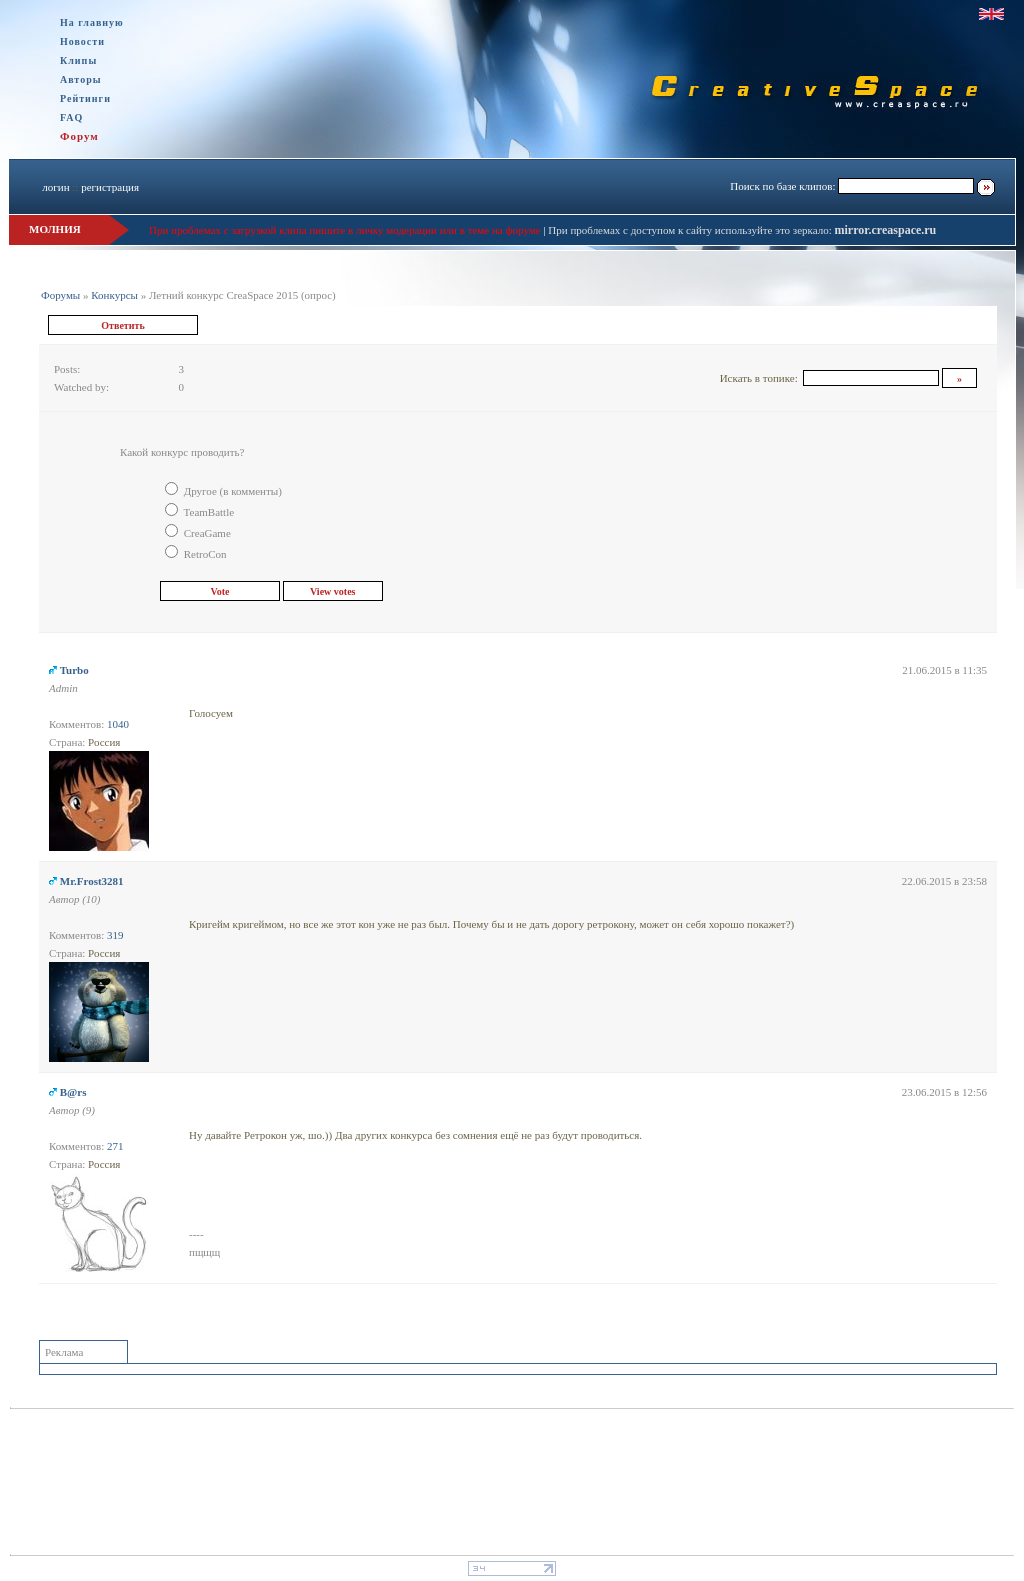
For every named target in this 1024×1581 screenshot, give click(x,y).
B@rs (73, 1092)
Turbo (74, 670)
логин (55, 187)
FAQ (71, 117)
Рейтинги (85, 98)
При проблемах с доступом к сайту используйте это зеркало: (691, 230)
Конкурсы (114, 295)
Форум (79, 136)
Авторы (81, 79)
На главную (92, 22)
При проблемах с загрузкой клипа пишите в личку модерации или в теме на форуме (345, 230)
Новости (82, 41)
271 (115, 1146)
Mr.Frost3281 (92, 881)
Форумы (60, 295)
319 (115, 935)
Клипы (78, 60)
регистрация (110, 187)
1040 (118, 724)
